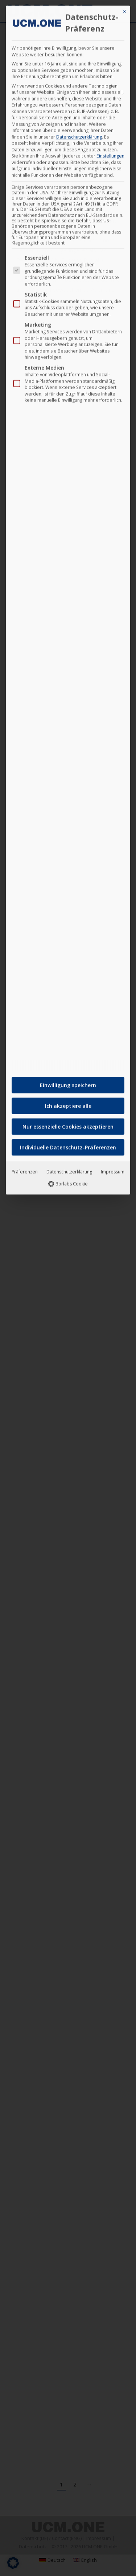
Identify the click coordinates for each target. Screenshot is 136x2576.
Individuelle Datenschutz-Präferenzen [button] (68, 1143)
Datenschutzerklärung (79, 133)
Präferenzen (25, 1168)
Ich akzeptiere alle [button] (68, 1102)
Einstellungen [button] (110, 152)
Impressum (112, 1168)
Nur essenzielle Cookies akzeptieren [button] (68, 1122)
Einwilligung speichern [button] (68, 1081)
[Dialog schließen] (124, 8)
